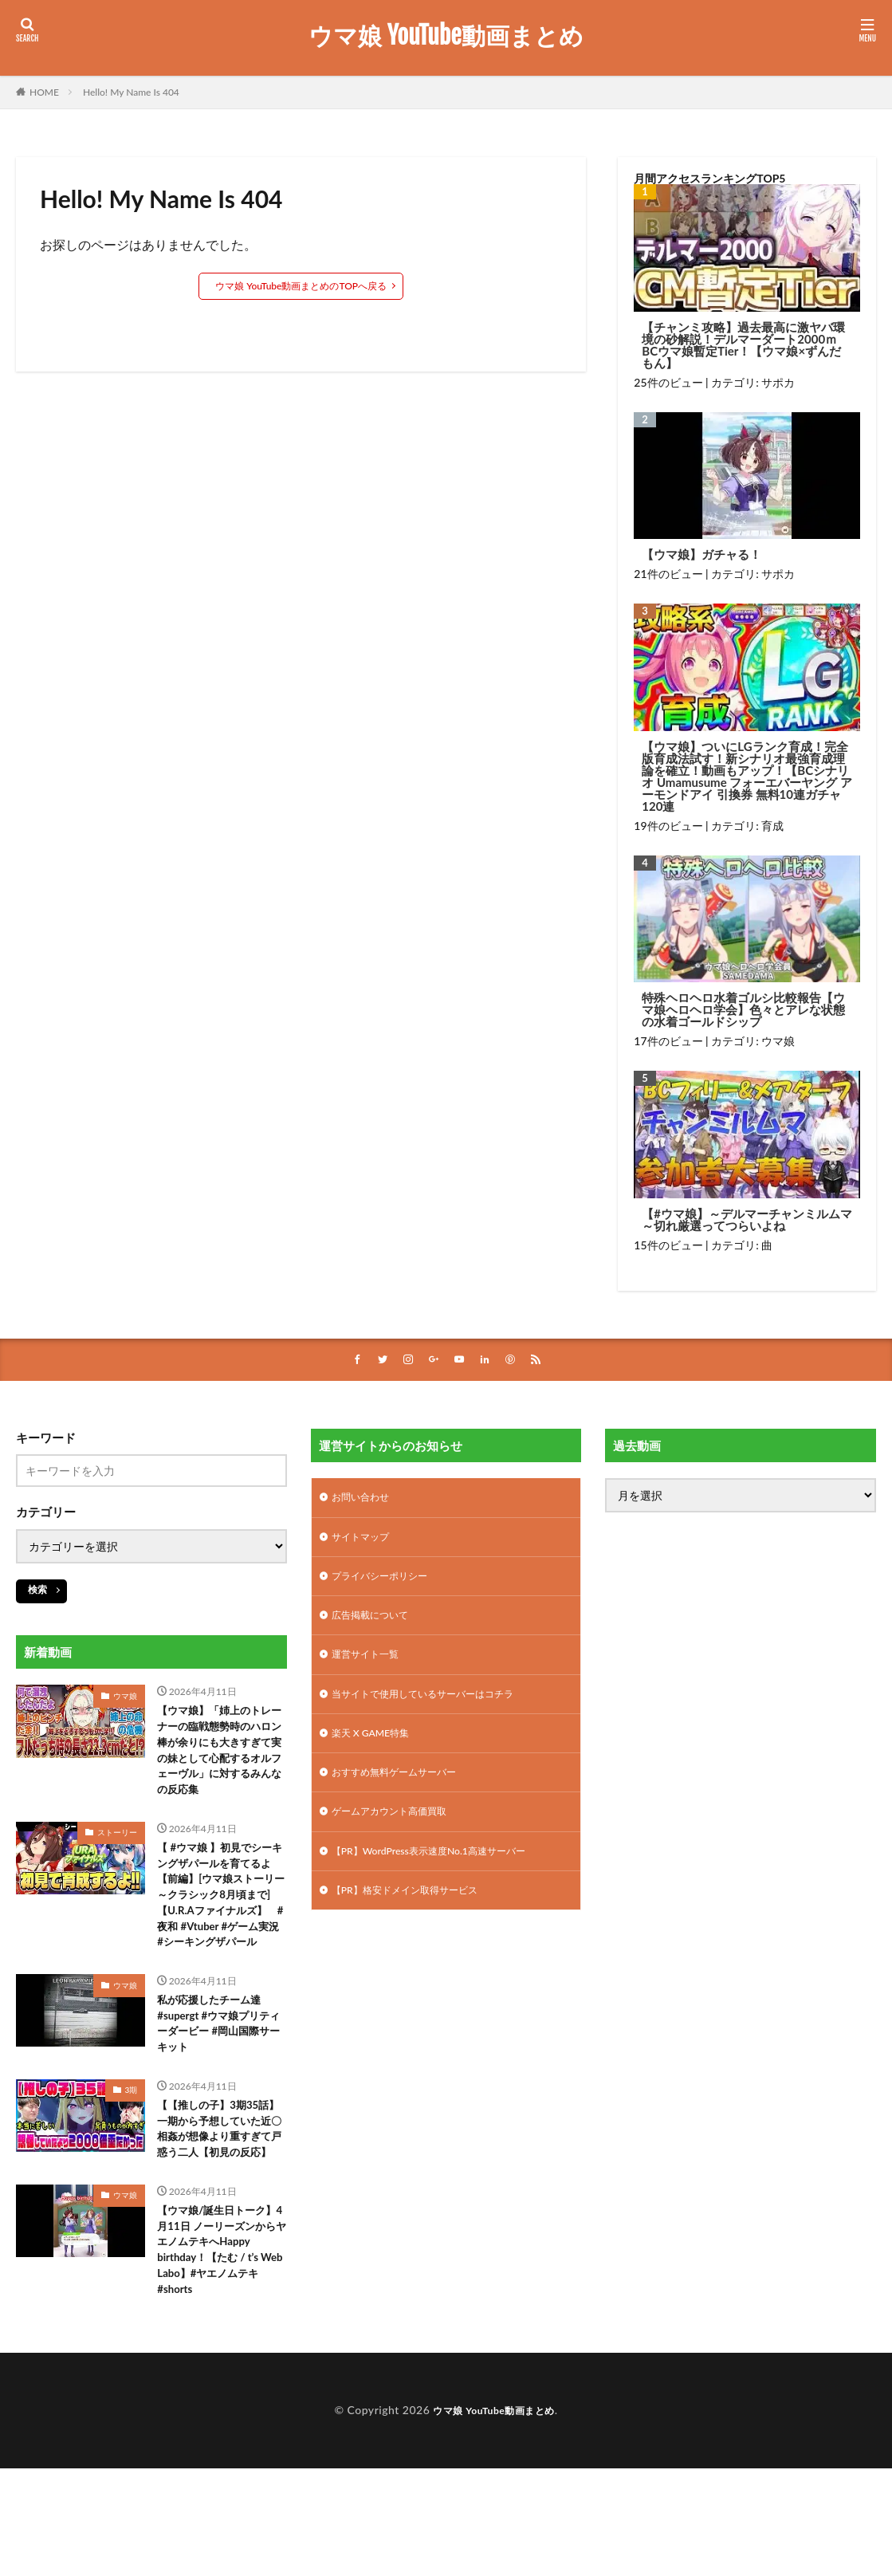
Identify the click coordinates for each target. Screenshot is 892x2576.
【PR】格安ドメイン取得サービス (416, 1914)
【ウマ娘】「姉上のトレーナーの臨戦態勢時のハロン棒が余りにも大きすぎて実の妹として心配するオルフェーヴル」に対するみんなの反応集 (217, 1767)
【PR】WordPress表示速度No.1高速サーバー (444, 1873)
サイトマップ (365, 1541)
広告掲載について (376, 1624)
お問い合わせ (365, 1500)
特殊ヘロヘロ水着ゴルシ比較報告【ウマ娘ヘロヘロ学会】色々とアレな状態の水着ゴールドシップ (743, 1010)
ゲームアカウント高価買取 (399, 1832)
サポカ (778, 382)
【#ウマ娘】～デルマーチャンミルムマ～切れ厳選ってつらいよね (747, 1220)
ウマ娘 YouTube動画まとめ (445, 36)
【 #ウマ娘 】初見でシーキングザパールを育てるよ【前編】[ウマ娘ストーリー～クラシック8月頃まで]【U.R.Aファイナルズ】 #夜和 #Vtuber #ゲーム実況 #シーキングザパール (219, 1944)
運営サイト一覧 (371, 1666)
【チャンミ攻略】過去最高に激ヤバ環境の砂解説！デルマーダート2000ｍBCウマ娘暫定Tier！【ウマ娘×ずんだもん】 (743, 345)
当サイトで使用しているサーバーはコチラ (438, 1707)
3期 (131, 2164)
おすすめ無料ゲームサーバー (404, 1790)
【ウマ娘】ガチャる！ (701, 554)
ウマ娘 (778, 1041)
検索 (37, 1591)
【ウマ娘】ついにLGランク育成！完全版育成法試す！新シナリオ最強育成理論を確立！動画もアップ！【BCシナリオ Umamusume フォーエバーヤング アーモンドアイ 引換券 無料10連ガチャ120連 (747, 776)
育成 (772, 825)
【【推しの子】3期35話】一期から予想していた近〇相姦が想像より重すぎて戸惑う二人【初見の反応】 (217, 2217)
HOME (44, 92)
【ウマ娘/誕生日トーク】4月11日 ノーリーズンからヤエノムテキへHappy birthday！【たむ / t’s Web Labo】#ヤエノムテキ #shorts (221, 2358)
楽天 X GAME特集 (377, 1749)
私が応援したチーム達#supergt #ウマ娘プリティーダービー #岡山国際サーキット (221, 2094)
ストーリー (117, 1865)
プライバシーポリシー (387, 1583)
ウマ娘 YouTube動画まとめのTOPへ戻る (301, 286)
